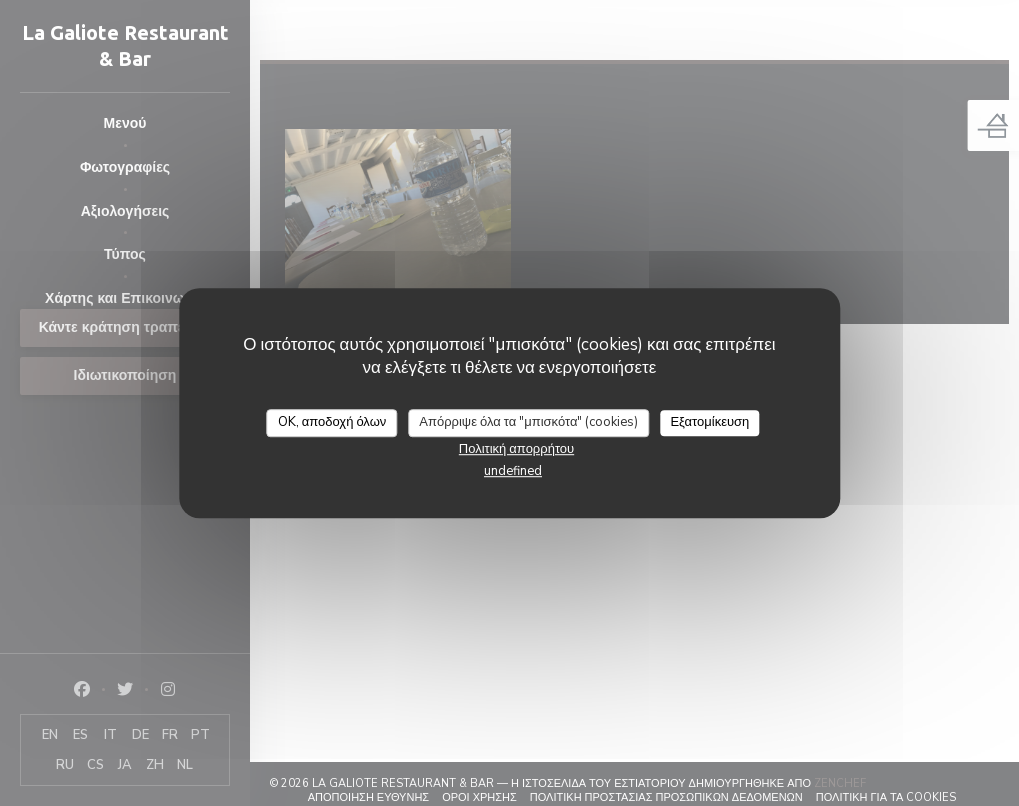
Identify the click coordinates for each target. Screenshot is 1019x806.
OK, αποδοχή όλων (332, 422)
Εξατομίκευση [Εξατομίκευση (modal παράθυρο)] (709, 422)
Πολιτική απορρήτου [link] (516, 449)
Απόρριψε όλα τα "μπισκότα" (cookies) (528, 422)
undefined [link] (513, 471)
